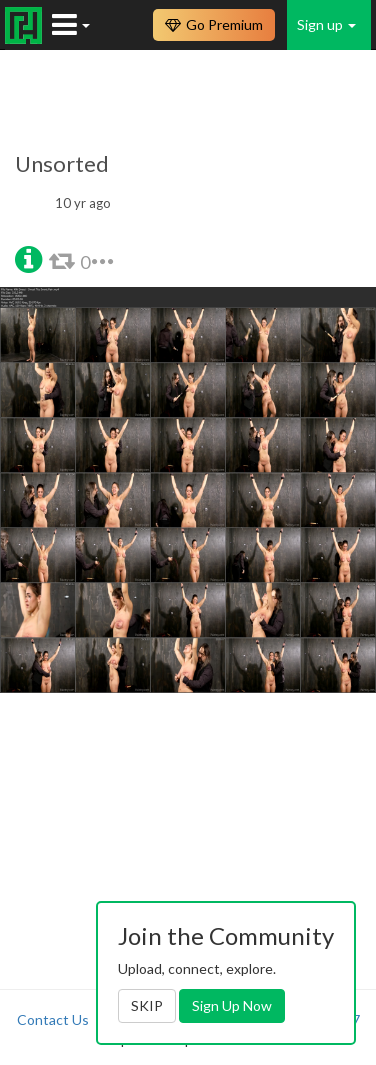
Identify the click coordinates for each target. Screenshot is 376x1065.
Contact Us (53, 1019)
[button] (28, 257)
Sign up (326, 24)
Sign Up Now (232, 1005)
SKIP (147, 1005)
